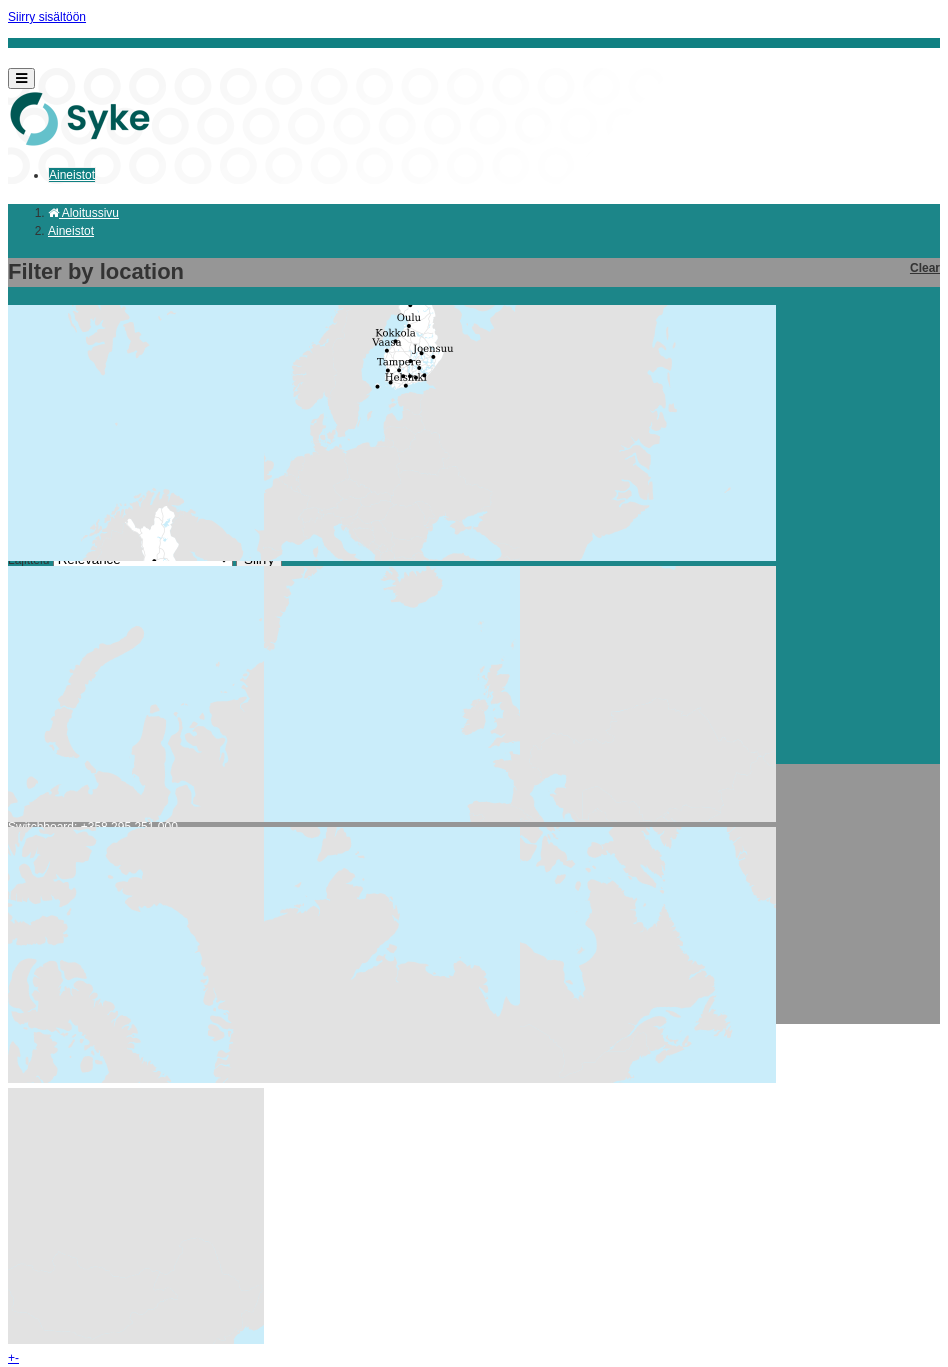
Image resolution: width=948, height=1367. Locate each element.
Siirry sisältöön (47, 17)
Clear (925, 268)
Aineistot (72, 175)
